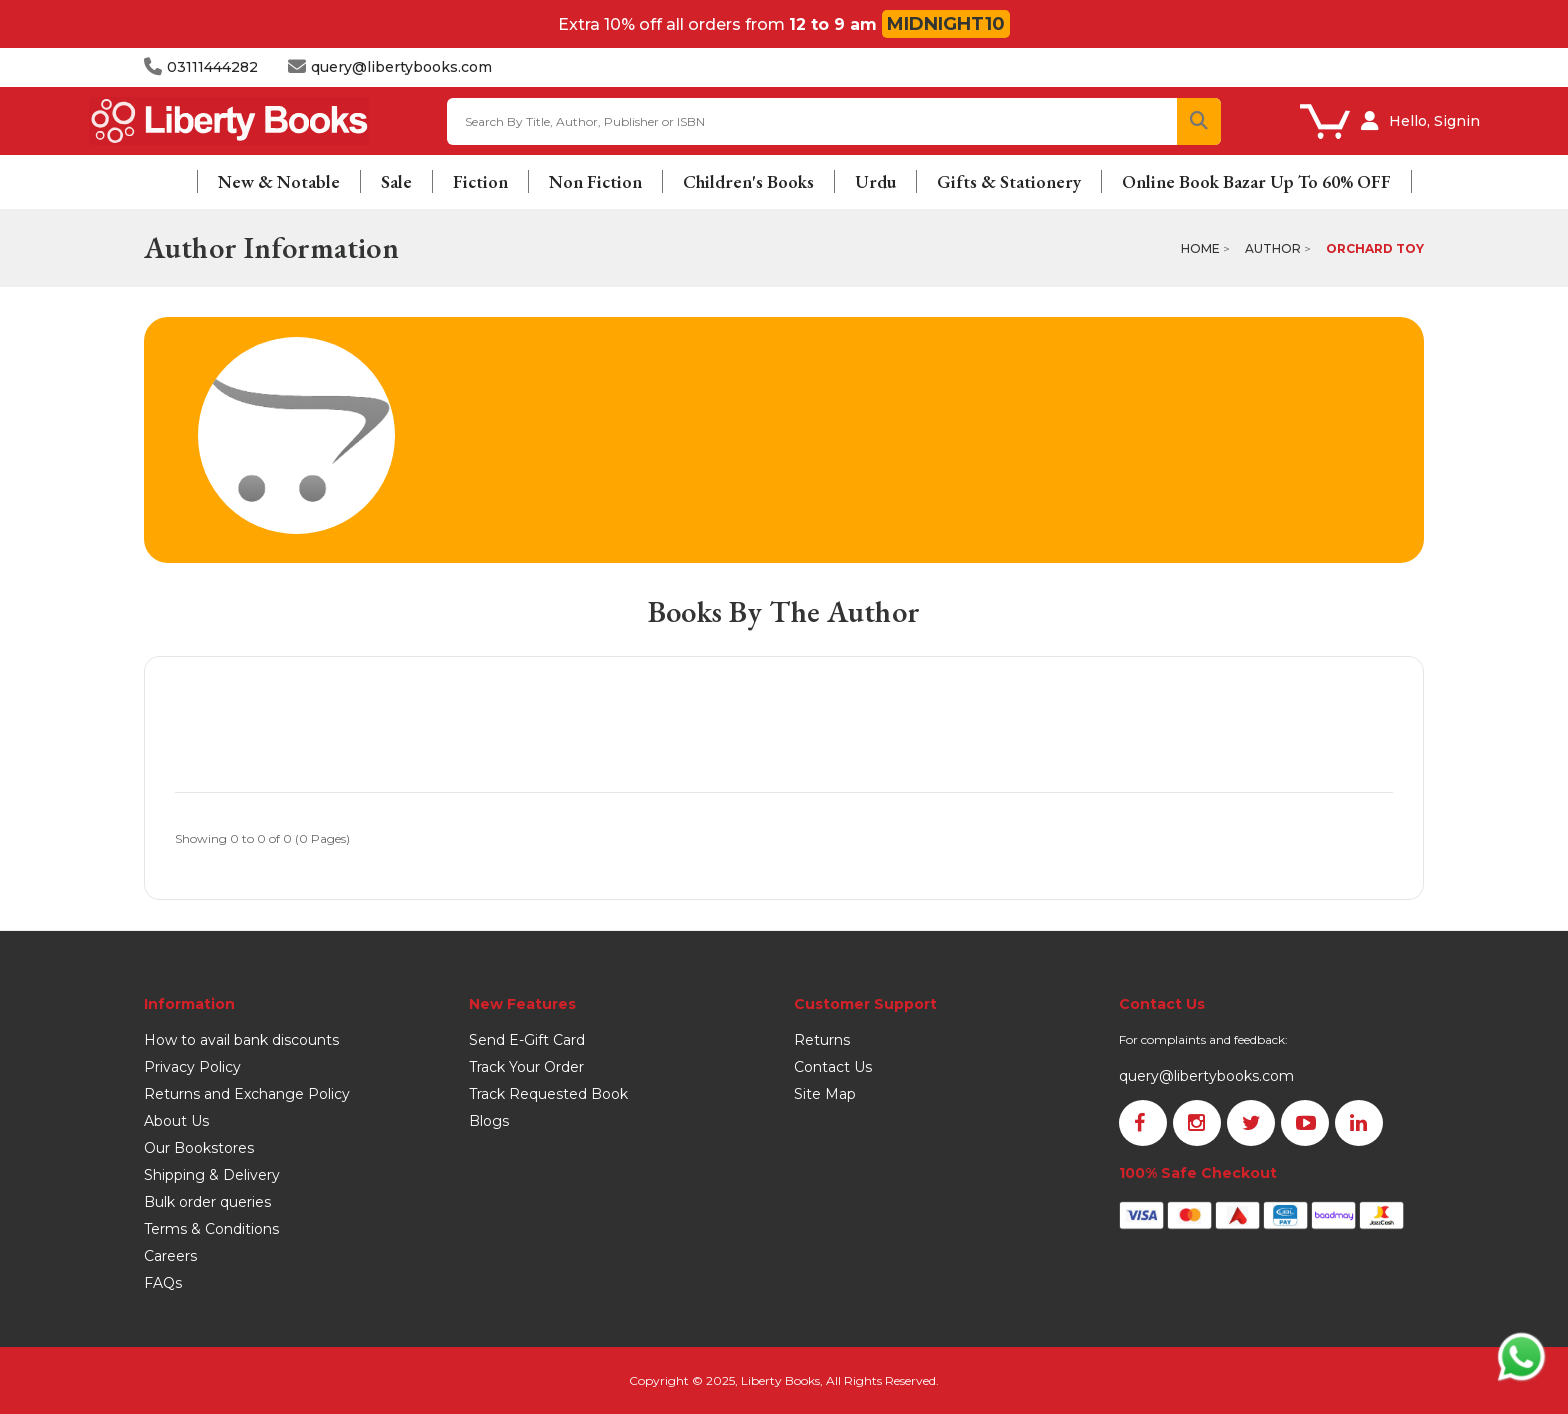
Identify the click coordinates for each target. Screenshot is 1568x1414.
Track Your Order (526, 1067)
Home (1200, 248)
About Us (176, 1121)
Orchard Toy (1375, 248)
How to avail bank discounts (241, 1040)
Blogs (489, 1121)
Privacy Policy (192, 1067)
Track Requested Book (548, 1094)
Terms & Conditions (211, 1229)
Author (1273, 248)
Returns (822, 1040)
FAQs (163, 1283)
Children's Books (748, 181)
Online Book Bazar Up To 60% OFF (1256, 181)
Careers (170, 1256)
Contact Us (833, 1067)
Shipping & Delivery (212, 1175)
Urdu (875, 181)
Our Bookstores (199, 1148)
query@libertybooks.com (1206, 1076)
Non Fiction (595, 181)
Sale (396, 181)
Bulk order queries (207, 1202)
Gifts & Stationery (1009, 181)
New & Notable (279, 181)
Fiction (480, 181)
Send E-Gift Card (527, 1040)
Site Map (825, 1094)
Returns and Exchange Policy (247, 1094)
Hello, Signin (1434, 121)
